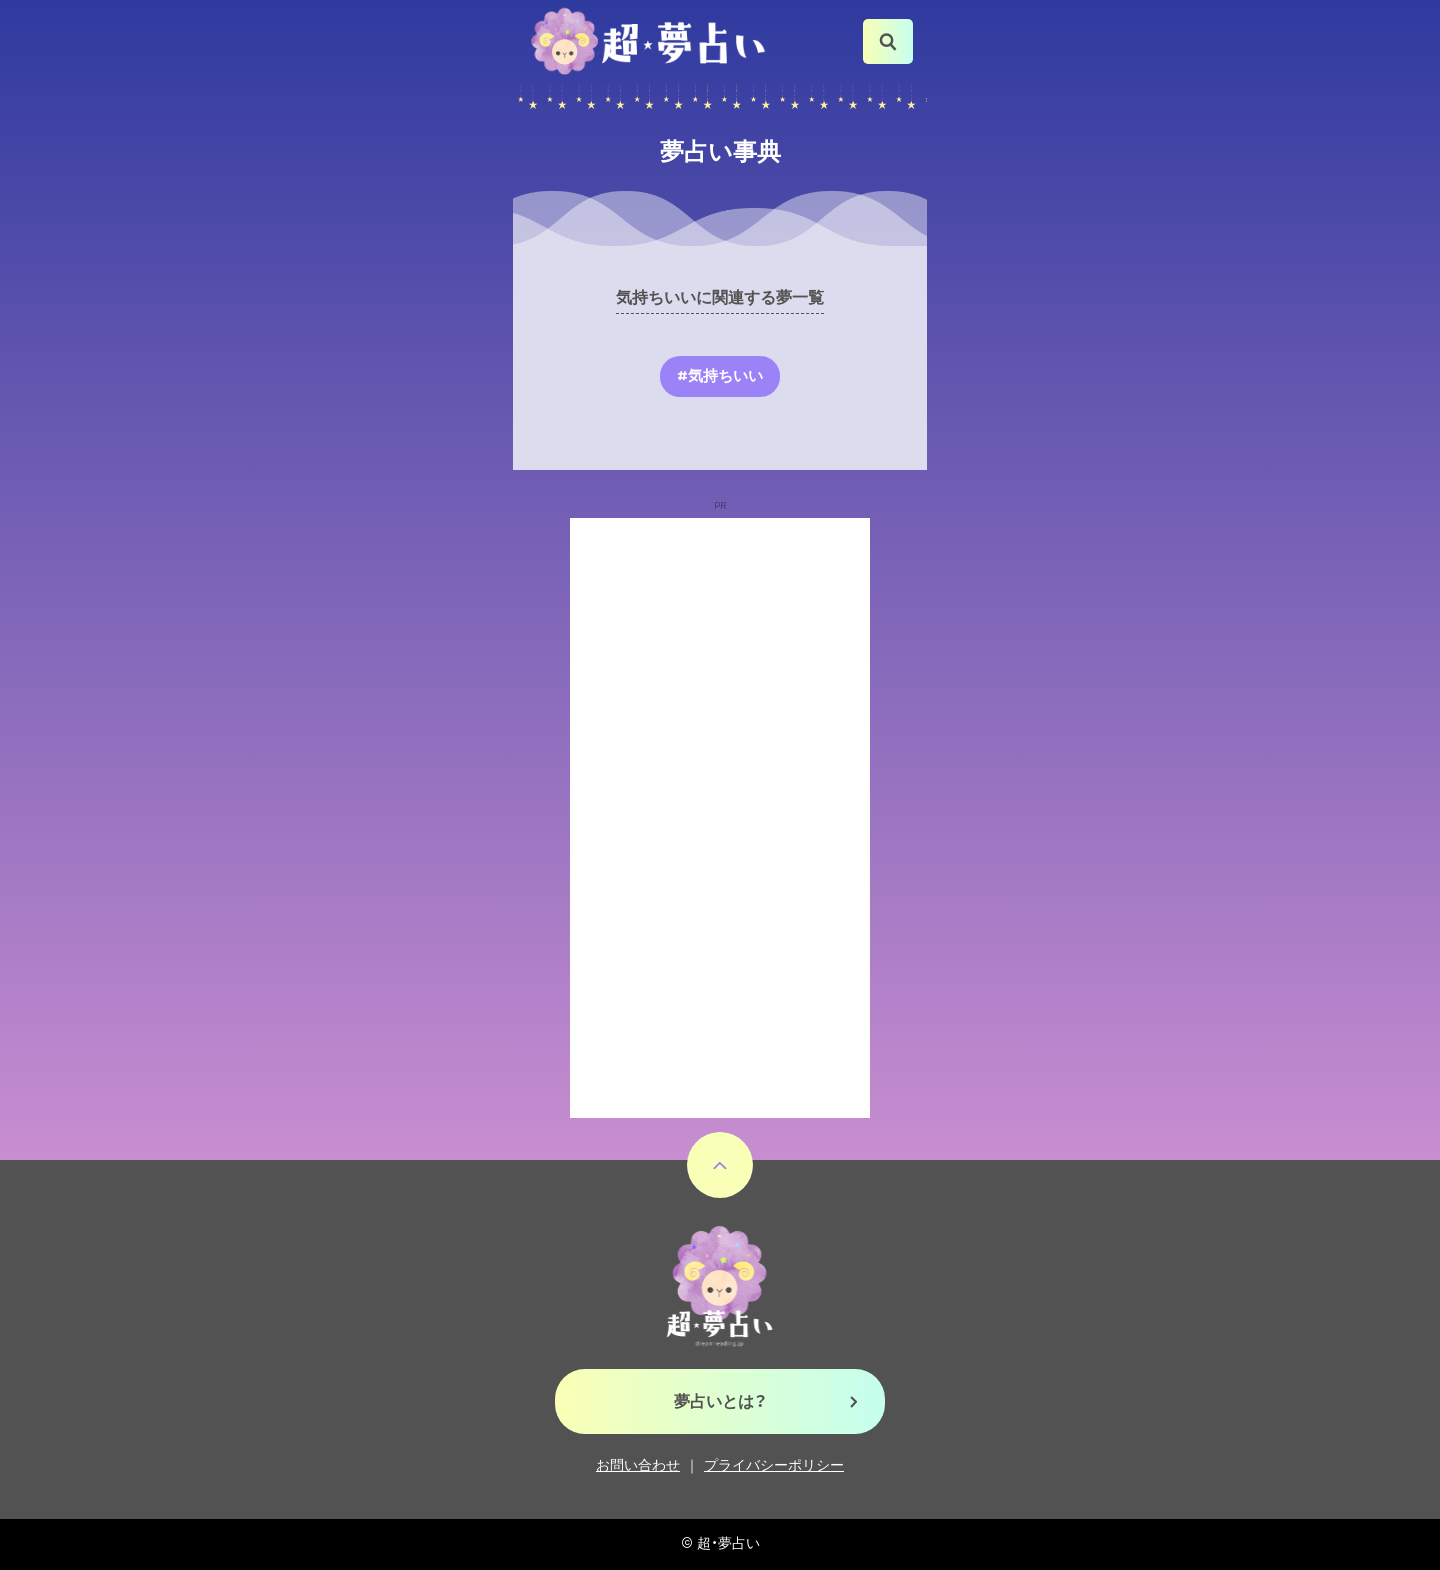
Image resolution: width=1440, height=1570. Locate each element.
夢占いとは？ (720, 1401)
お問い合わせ (638, 1465)
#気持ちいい (720, 376)
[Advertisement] (720, 818)
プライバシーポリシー (774, 1465)
